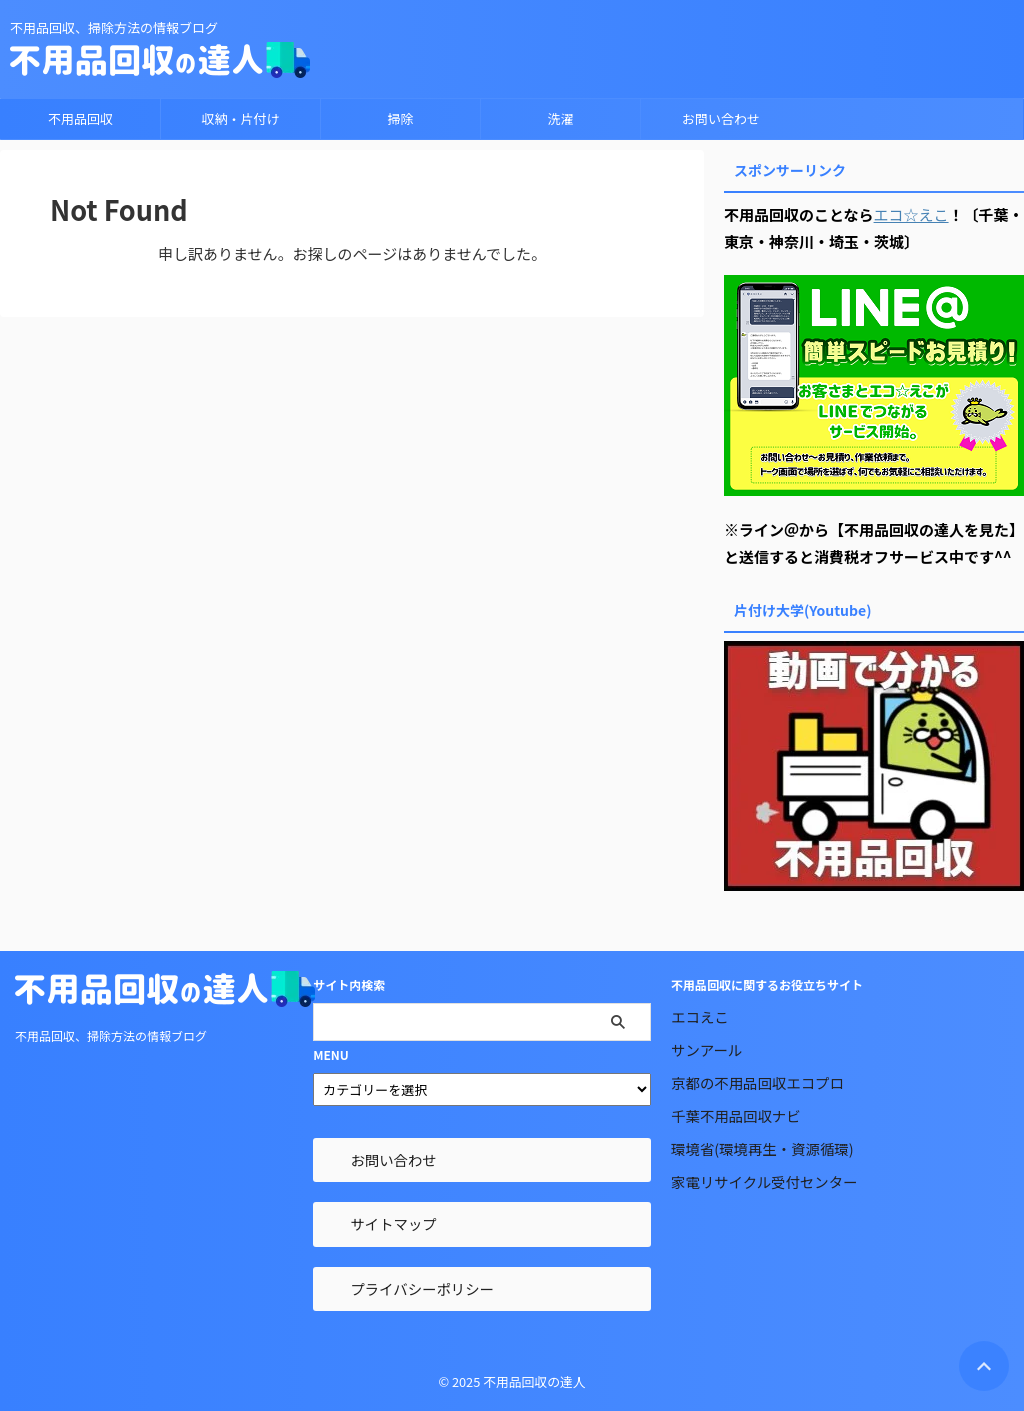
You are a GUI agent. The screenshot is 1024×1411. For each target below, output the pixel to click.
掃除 (400, 118)
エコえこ (700, 1016)
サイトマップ (393, 1223)
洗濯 (560, 118)
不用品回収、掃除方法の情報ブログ (111, 1035)
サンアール (706, 1049)
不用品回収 (80, 118)
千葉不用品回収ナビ (736, 1115)
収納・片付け (240, 118)
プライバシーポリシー (422, 1288)
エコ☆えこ (911, 214)
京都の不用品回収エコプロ (757, 1082)
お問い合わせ (721, 118)
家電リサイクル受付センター (764, 1181)
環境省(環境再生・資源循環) (762, 1148)
